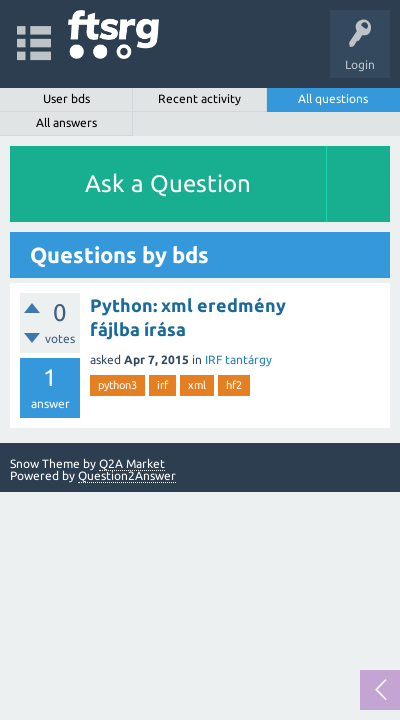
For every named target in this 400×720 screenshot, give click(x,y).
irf (162, 385)
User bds (66, 98)
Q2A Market (132, 463)
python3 (117, 385)
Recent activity (199, 98)
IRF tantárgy (238, 359)
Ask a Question (168, 183)
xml (197, 385)
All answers (66, 122)
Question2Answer (127, 475)
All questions (333, 98)
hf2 (234, 385)
